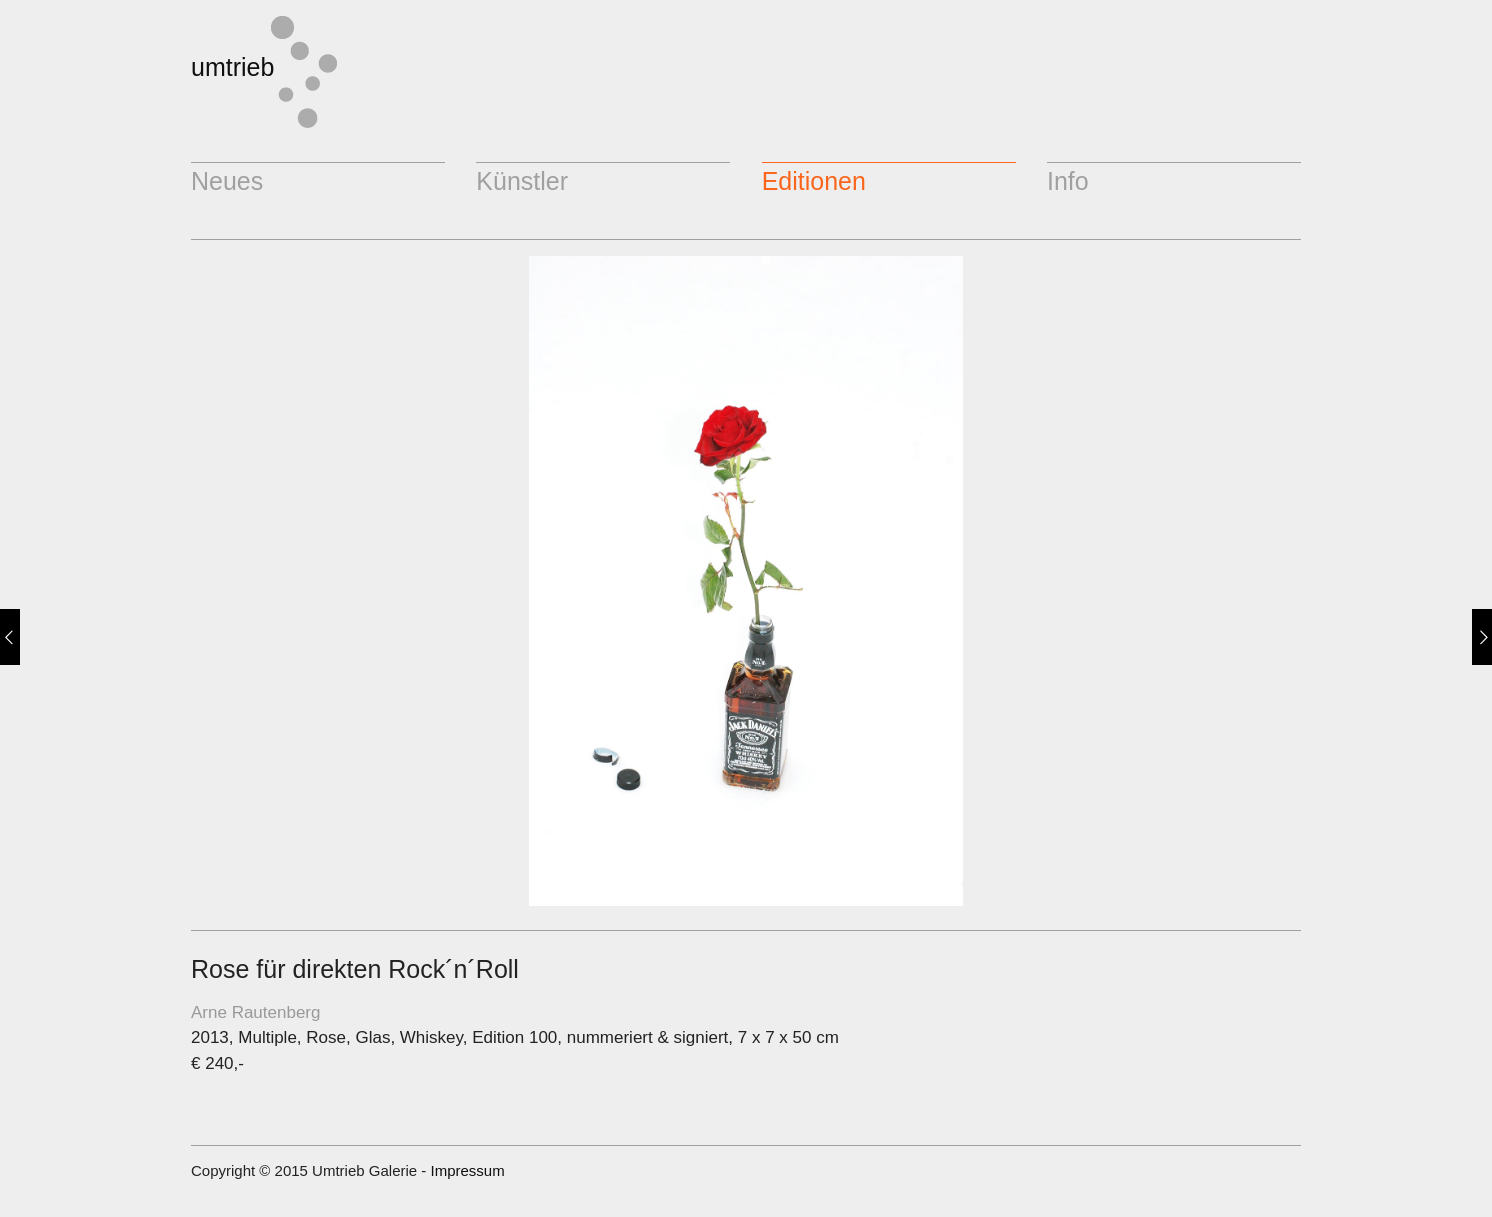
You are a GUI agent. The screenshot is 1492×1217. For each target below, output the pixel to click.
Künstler (522, 181)
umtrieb (232, 67)
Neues (227, 181)
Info (1068, 181)
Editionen (814, 181)
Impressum (467, 1170)
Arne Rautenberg (255, 1012)
